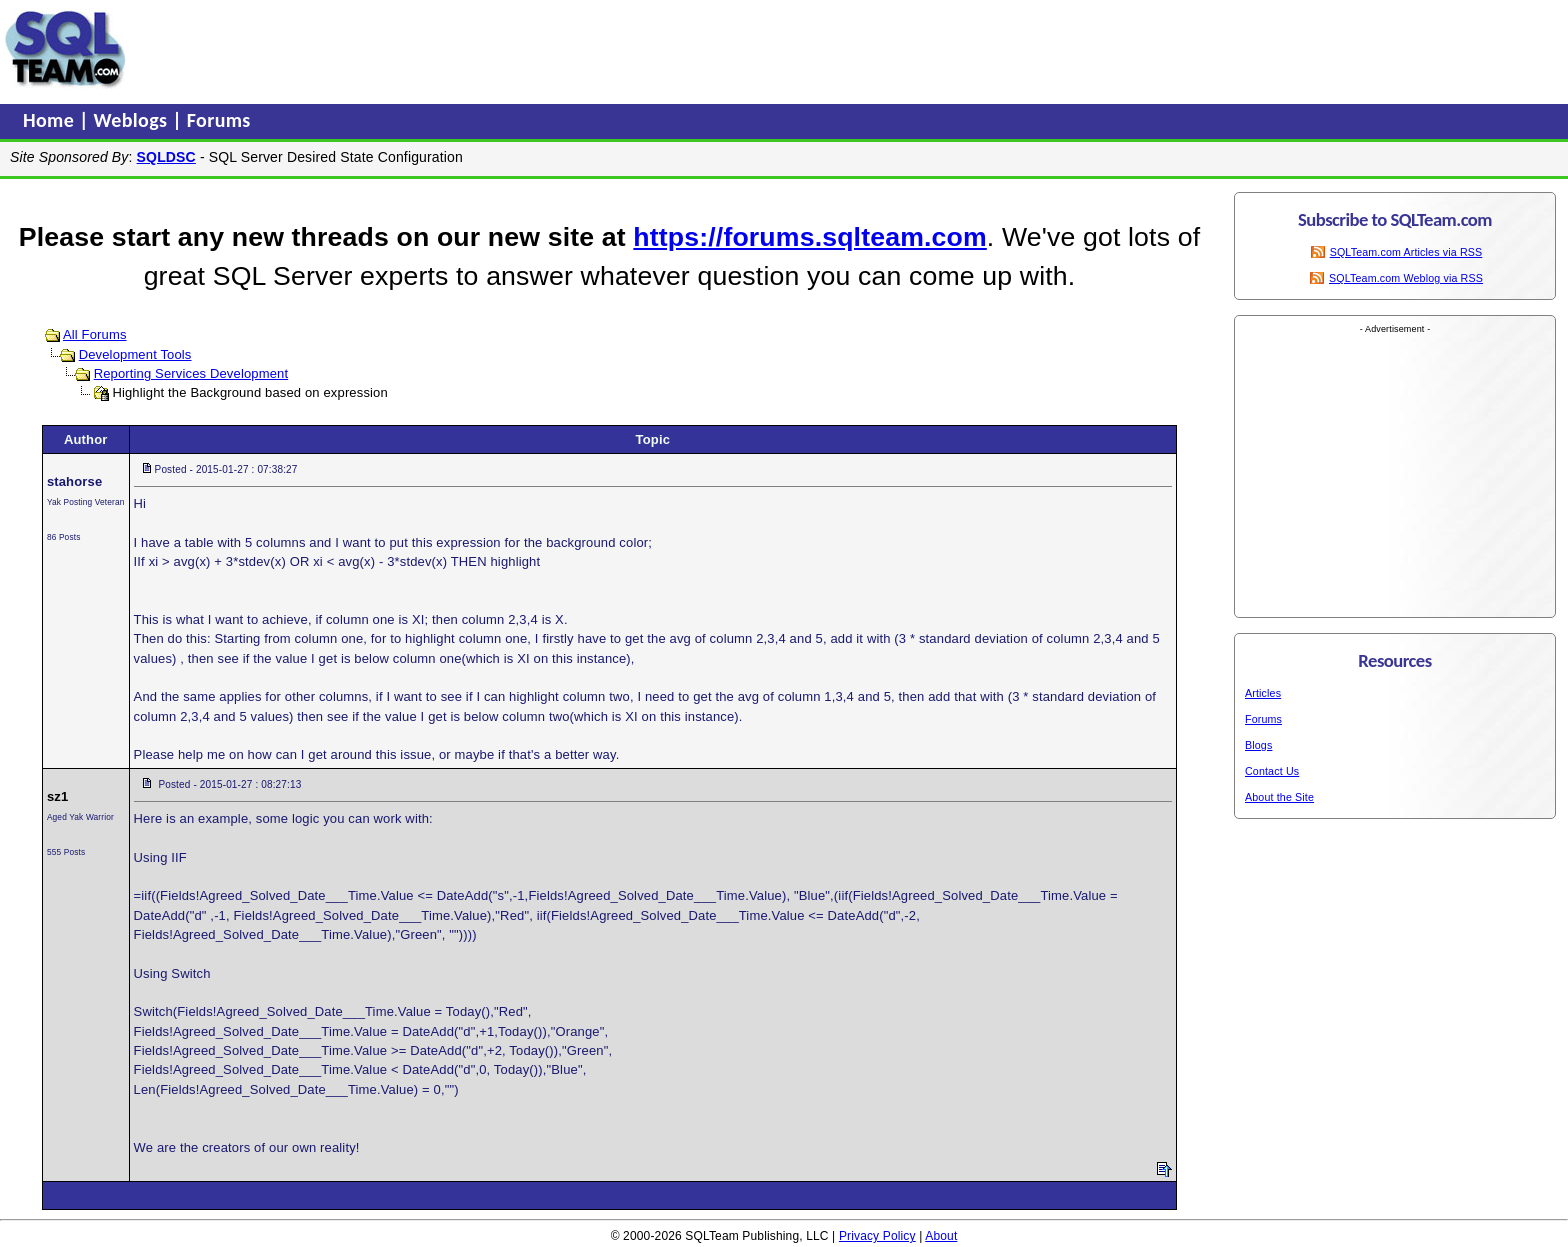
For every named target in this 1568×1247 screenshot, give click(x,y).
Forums (219, 120)
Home (51, 120)
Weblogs (133, 120)
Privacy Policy (877, 1236)
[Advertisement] (513, 49)
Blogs (1258, 745)
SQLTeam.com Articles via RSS (1406, 252)
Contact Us (1272, 771)
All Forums (95, 334)
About (941, 1236)
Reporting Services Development (191, 373)
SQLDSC (166, 157)
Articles (1263, 693)
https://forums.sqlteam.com (809, 237)
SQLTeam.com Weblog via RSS (1406, 278)
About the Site (1279, 797)
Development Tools (135, 354)
